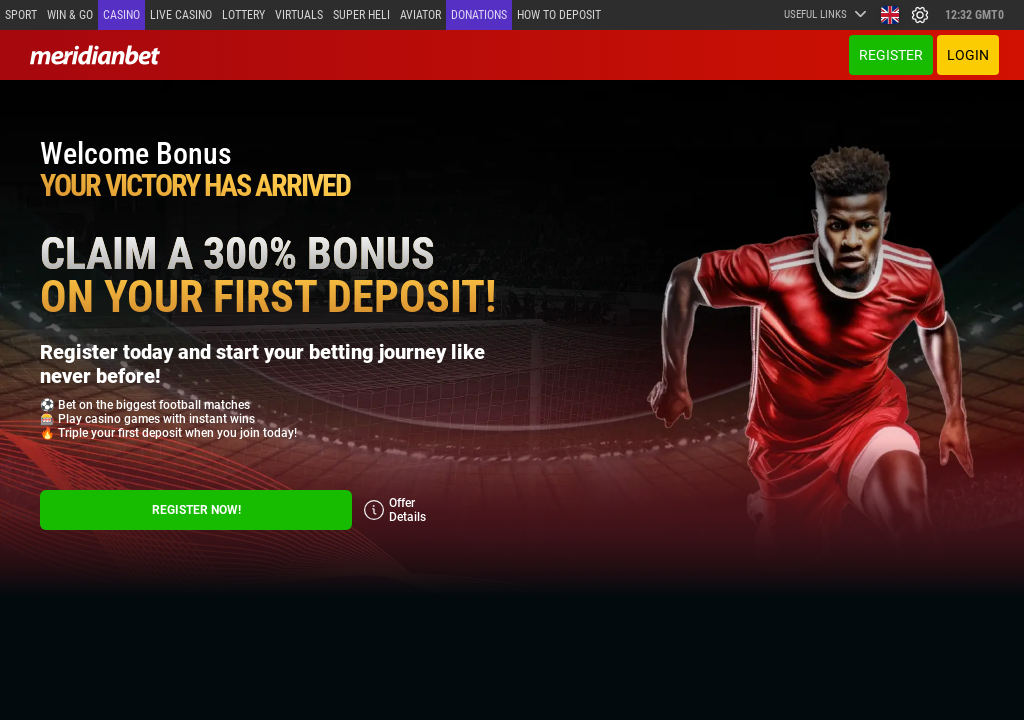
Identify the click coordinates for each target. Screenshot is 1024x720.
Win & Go (70, 15)
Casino (121, 15)
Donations (479, 15)
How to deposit (559, 15)
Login (968, 55)
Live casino (181, 15)
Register (891, 55)
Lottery (243, 15)
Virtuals (299, 15)
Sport (21, 15)
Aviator (420, 15)
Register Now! (196, 510)
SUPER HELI (361, 15)
